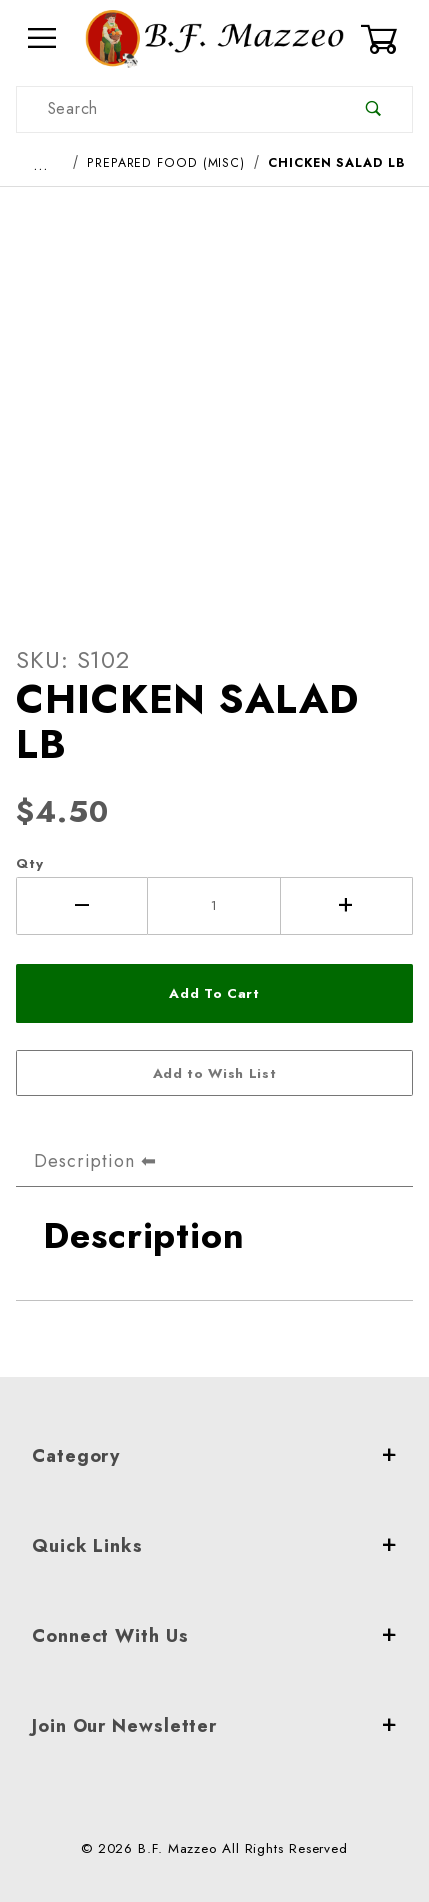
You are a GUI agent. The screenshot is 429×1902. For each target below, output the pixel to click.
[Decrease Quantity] (82, 906)
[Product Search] (176, 109)
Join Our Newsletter (214, 1726)
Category (214, 1456)
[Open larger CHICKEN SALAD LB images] (214, 399)
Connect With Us (214, 1636)
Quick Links (214, 1546)
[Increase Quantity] (347, 906)
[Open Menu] (42, 38)
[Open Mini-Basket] (386, 39)
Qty (30, 863)
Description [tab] (84, 1161)
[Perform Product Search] (373, 109)
